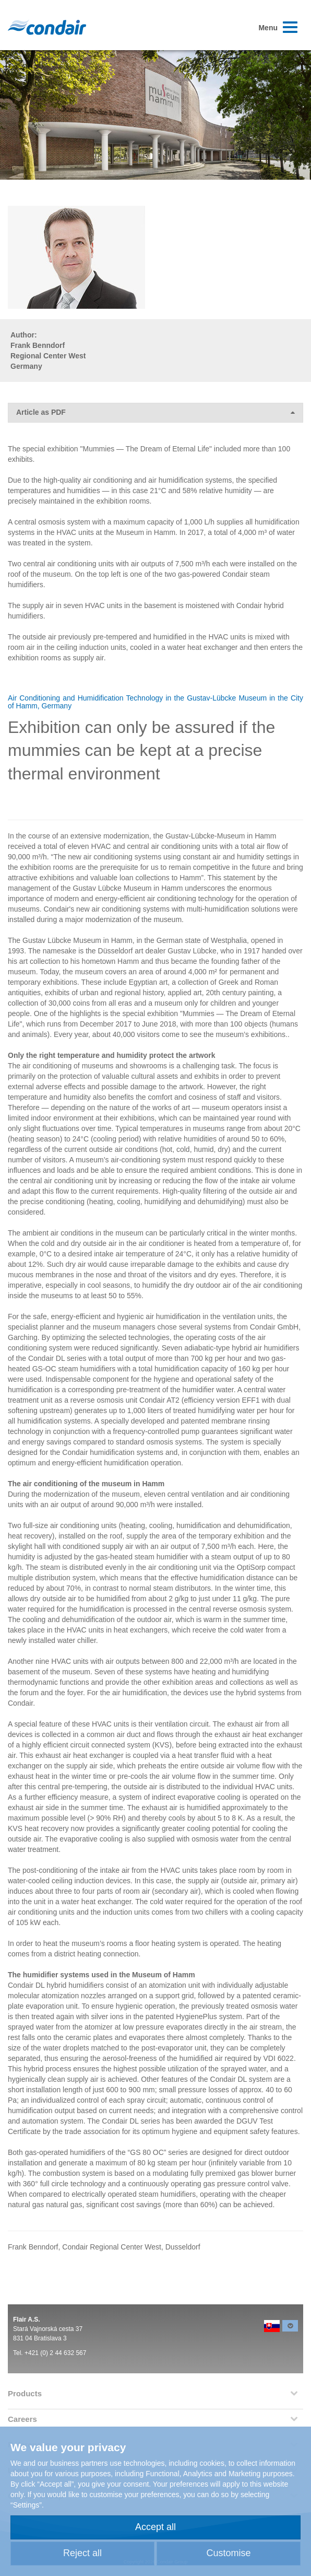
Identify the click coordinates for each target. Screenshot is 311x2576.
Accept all (155, 2527)
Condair (47, 27)
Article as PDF (155, 412)
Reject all (82, 2553)
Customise (228, 2553)
